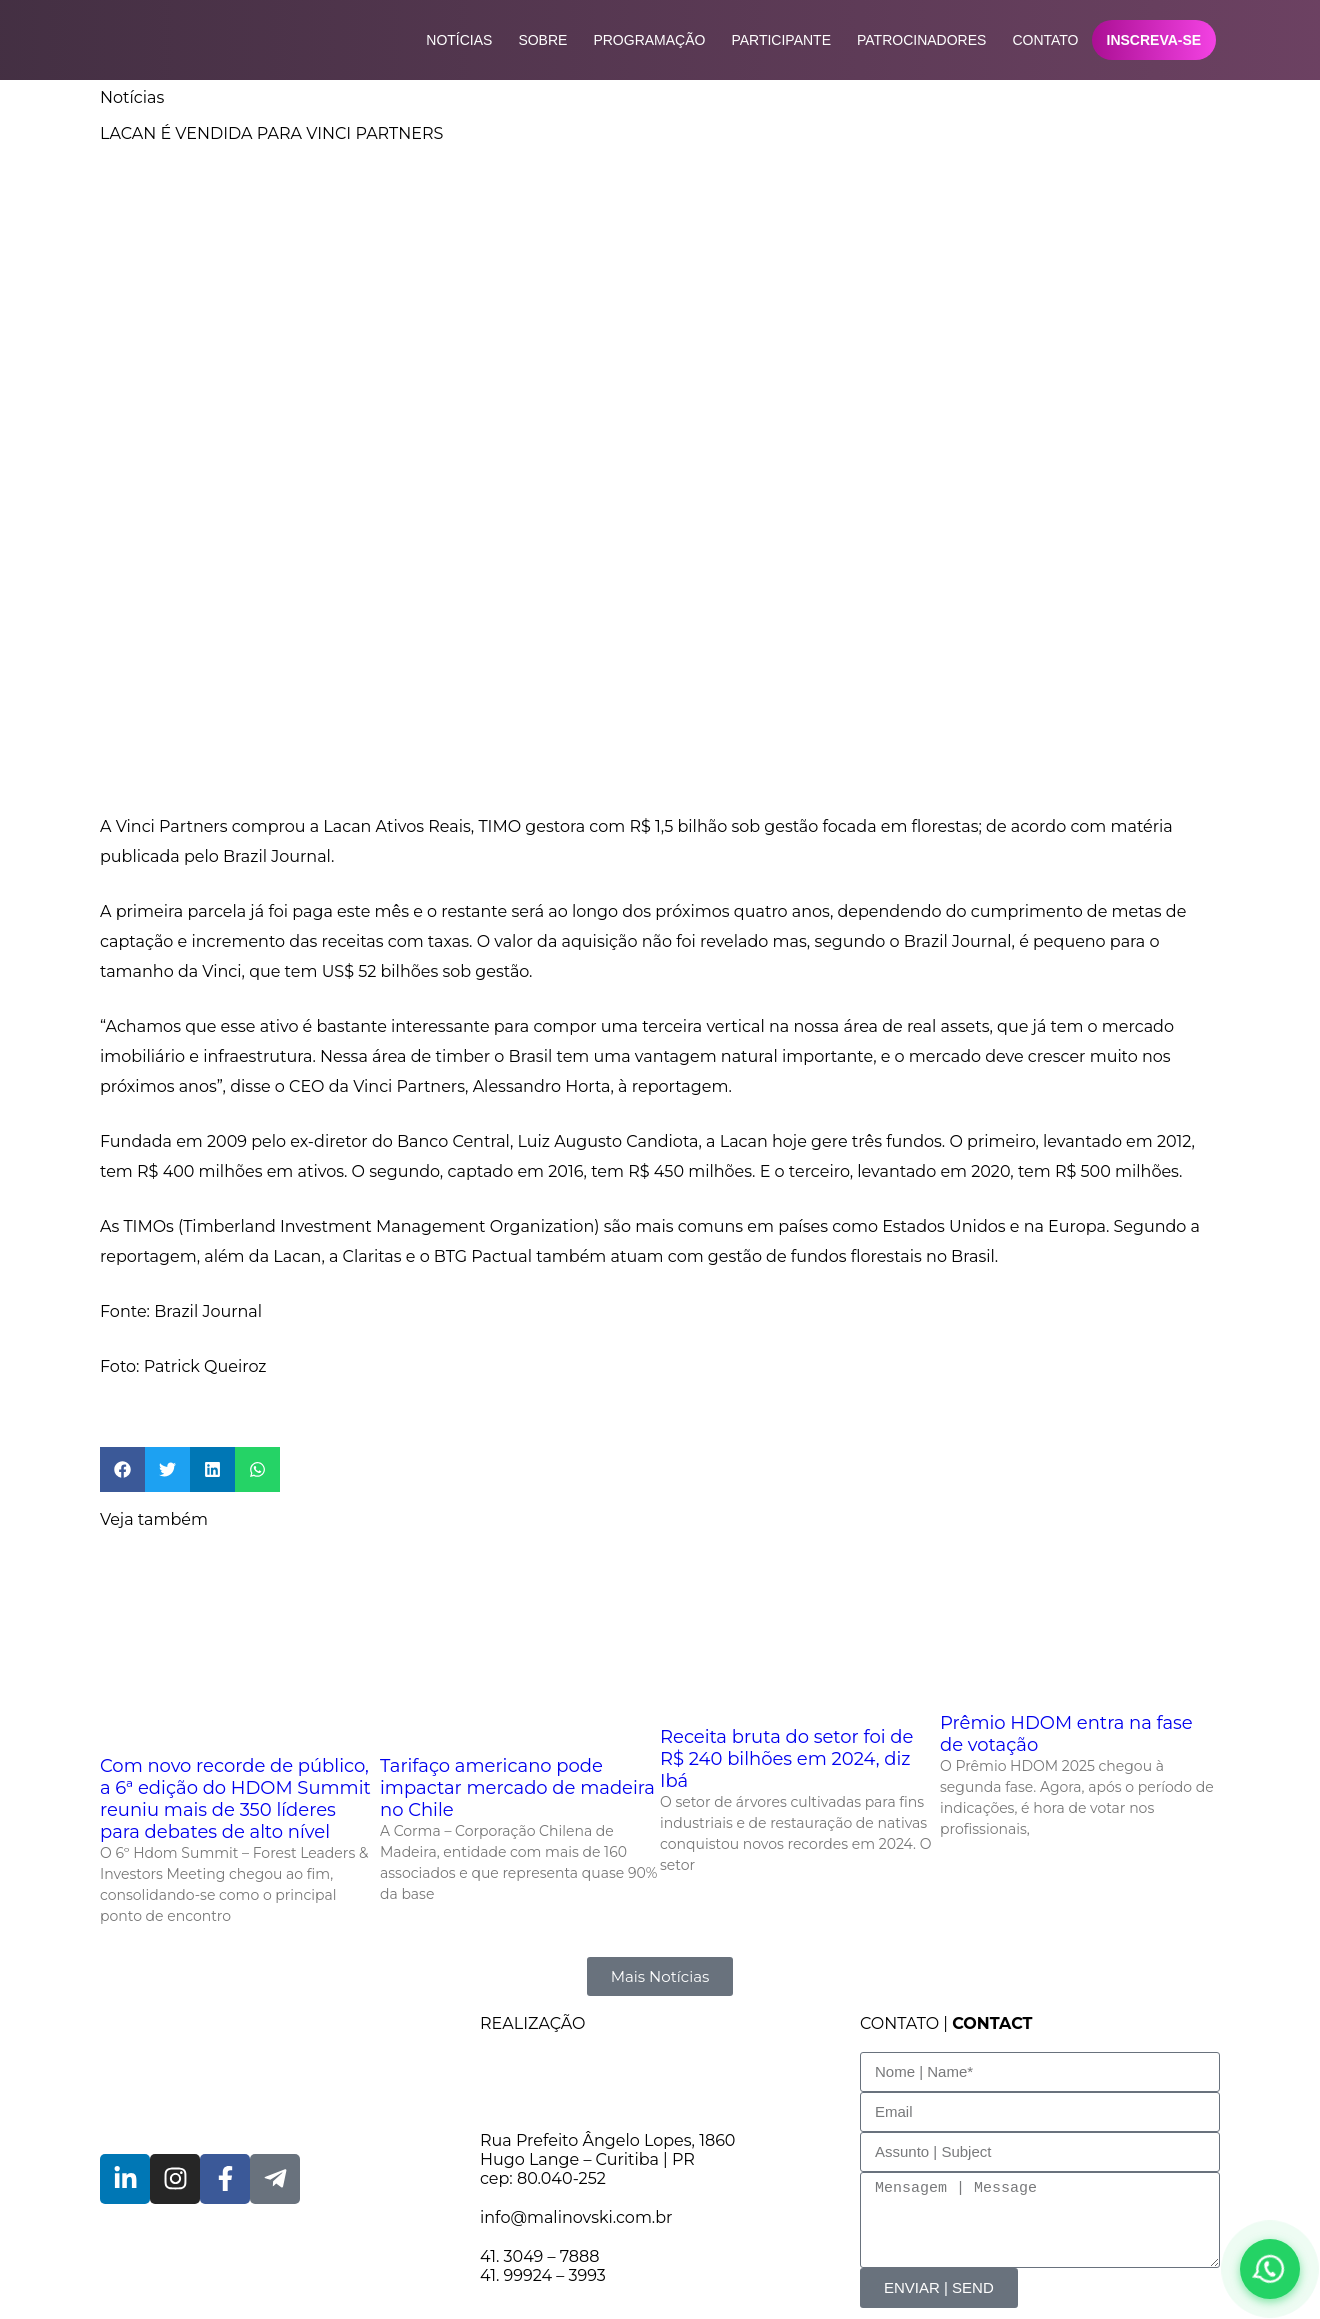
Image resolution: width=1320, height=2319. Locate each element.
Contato (1045, 40)
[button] (122, 1469)
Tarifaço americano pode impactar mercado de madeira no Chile (517, 1788)
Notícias (459, 40)
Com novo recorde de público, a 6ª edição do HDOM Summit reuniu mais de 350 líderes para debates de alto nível (235, 1799)
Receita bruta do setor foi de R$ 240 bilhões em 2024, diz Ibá (786, 1759)
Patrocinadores (921, 40)
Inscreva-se (1153, 40)
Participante (781, 40)
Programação (649, 40)
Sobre (542, 40)
